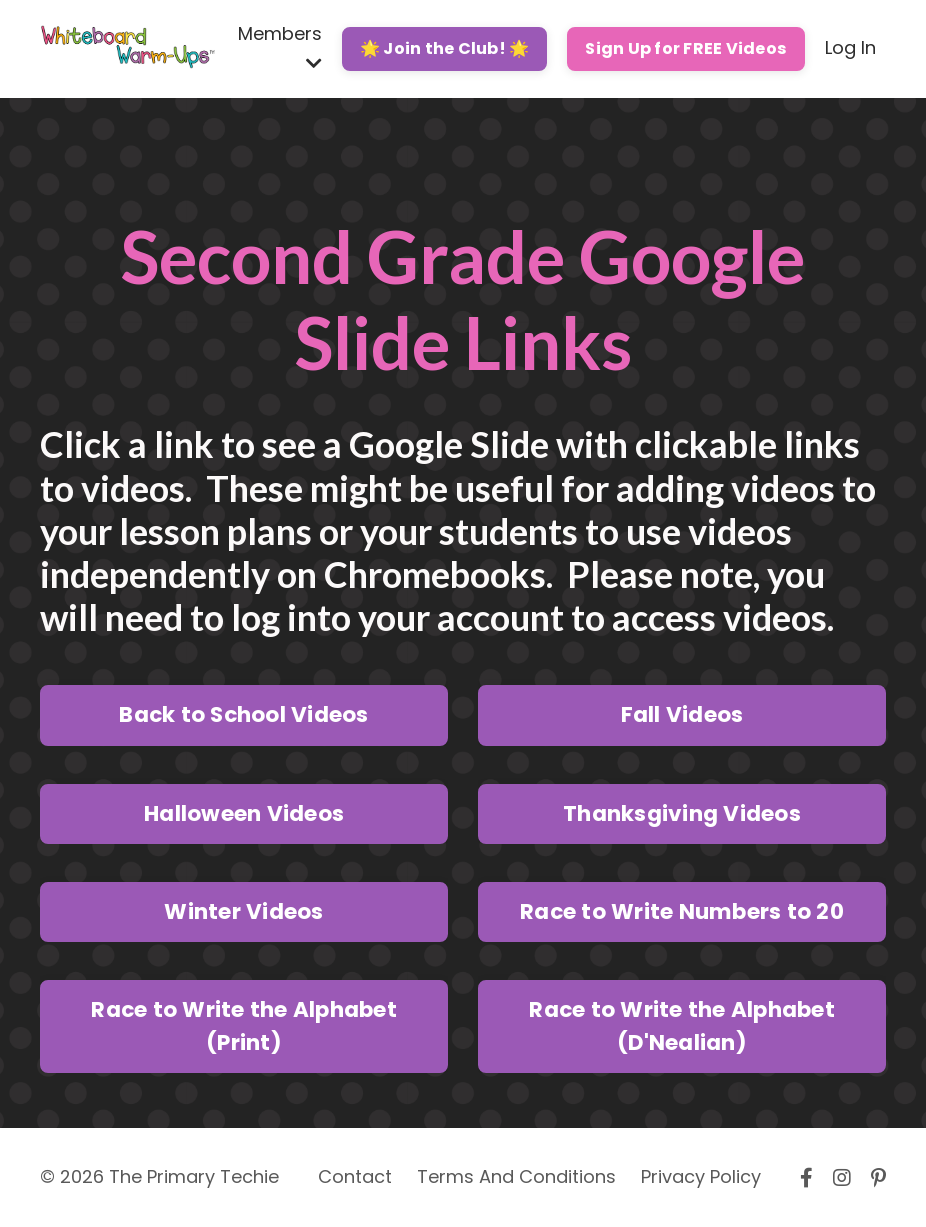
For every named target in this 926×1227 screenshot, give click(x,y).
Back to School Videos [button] (243, 714)
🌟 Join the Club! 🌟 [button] (445, 48)
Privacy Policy (701, 1176)
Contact (355, 1176)
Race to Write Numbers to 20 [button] (682, 911)
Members (280, 46)
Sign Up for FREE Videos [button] (686, 48)
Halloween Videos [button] (244, 813)
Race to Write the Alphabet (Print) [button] (244, 1025)
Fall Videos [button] (682, 714)
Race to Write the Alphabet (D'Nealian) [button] (682, 1025)
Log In (850, 47)
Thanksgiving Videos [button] (682, 813)
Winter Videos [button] (243, 911)
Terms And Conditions (516, 1176)
